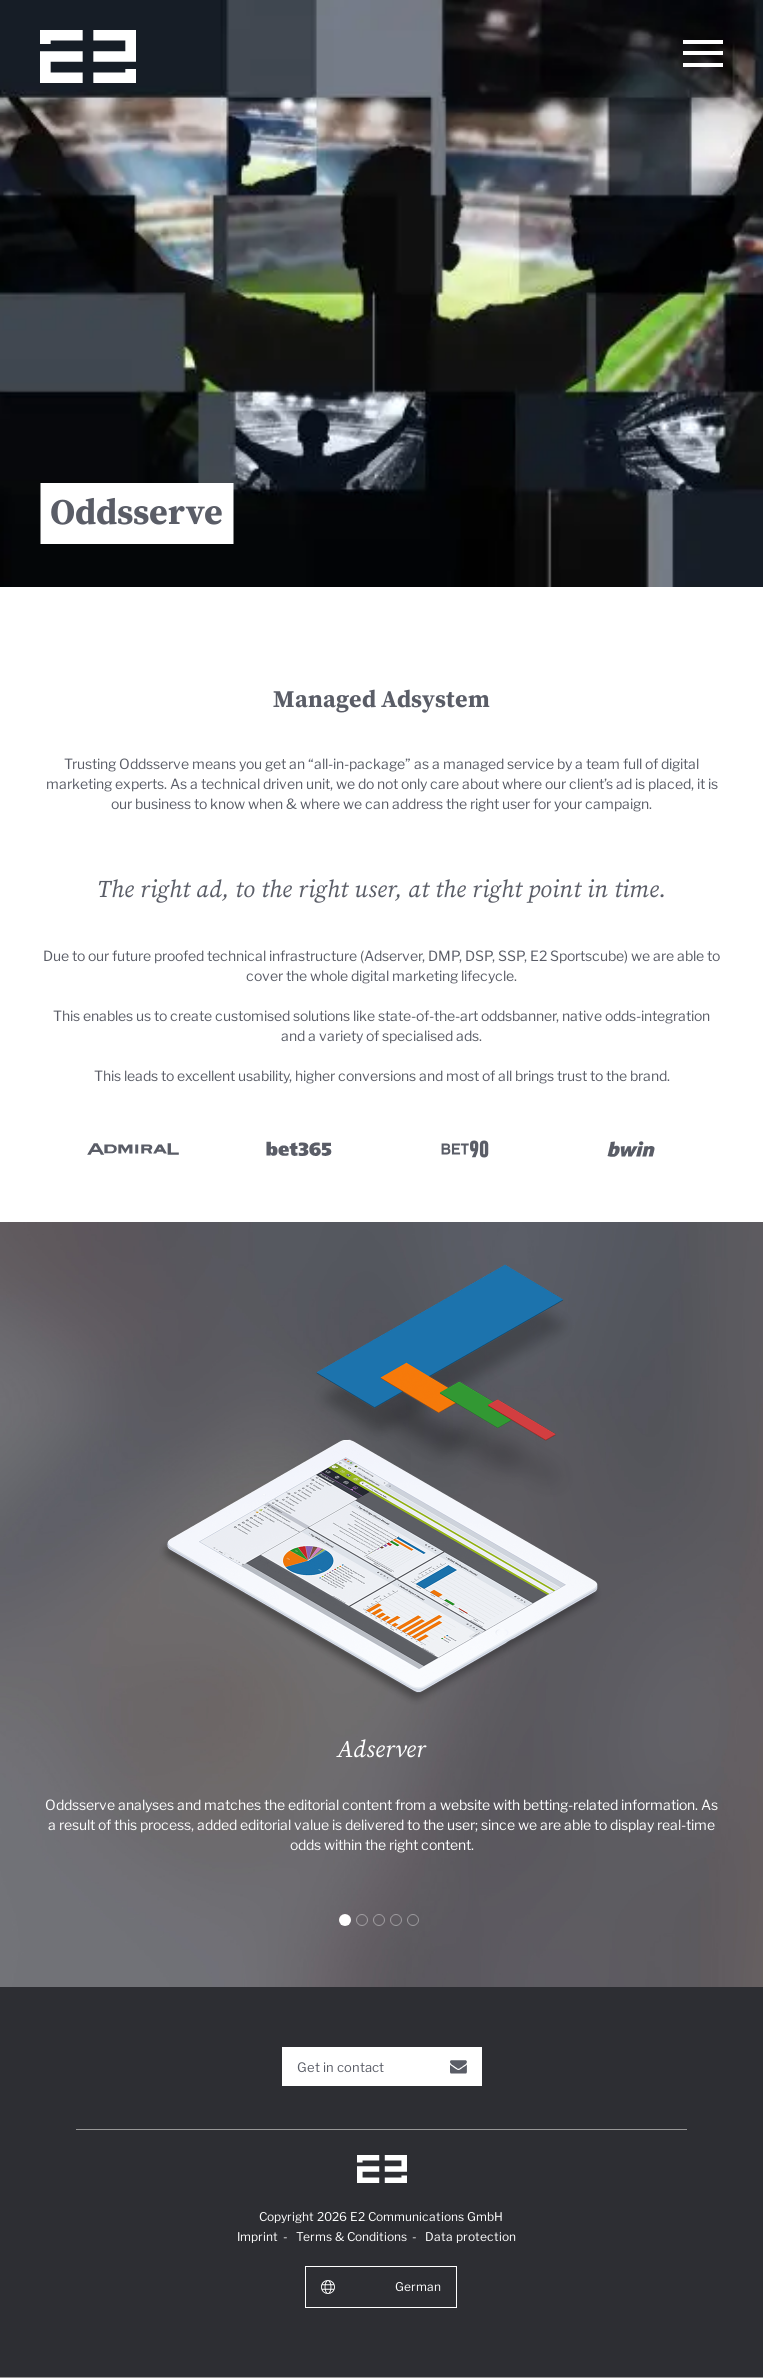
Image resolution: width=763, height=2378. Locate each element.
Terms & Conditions (351, 2236)
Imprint (257, 2236)
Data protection (470, 2236)
